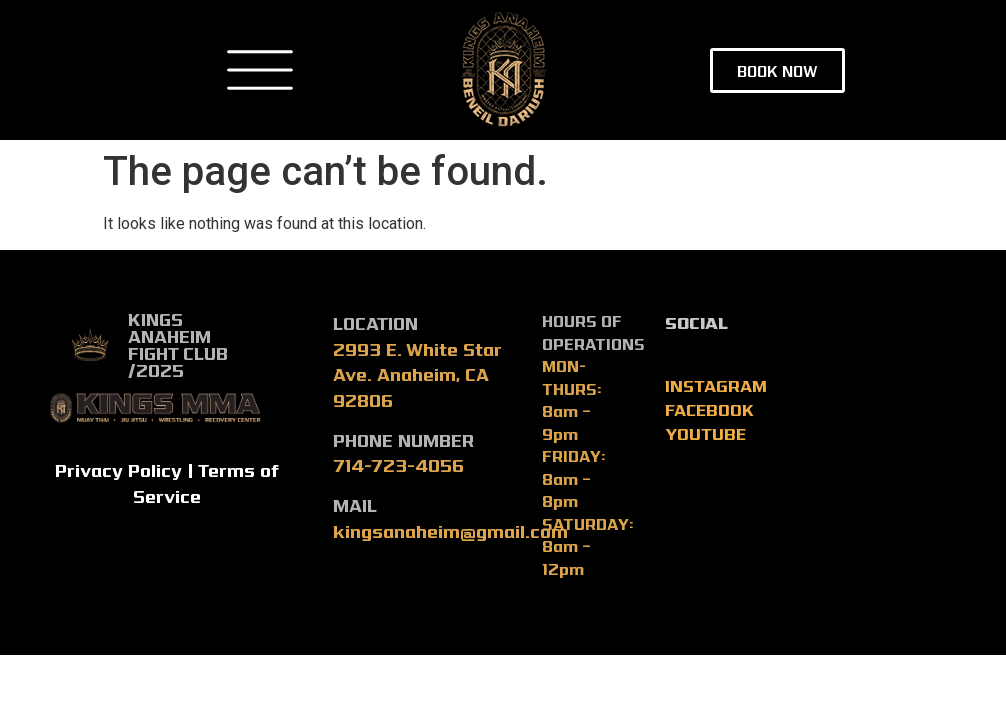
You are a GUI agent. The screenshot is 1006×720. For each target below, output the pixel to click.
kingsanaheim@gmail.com (450, 530)
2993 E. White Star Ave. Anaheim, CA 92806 (417, 374)
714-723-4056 (398, 464)
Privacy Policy (118, 469)
